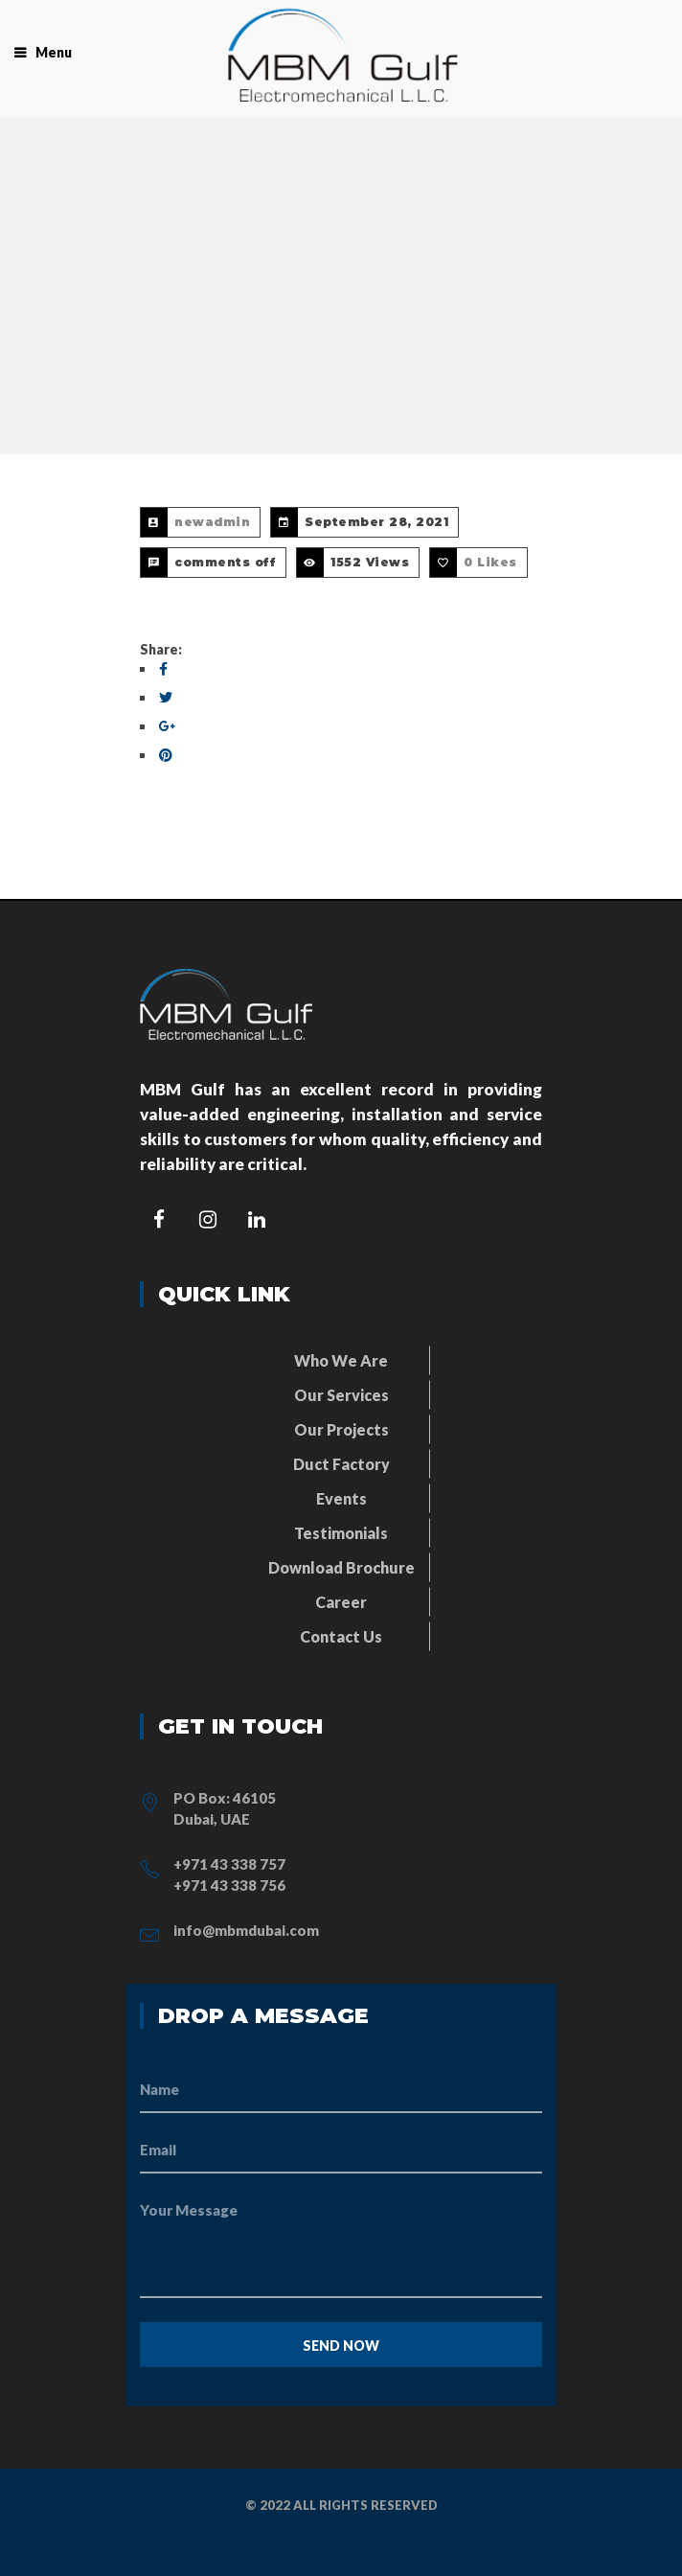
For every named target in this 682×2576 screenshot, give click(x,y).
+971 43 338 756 (229, 1885)
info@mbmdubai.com (246, 1930)
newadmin (212, 522)
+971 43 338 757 (229, 1864)
